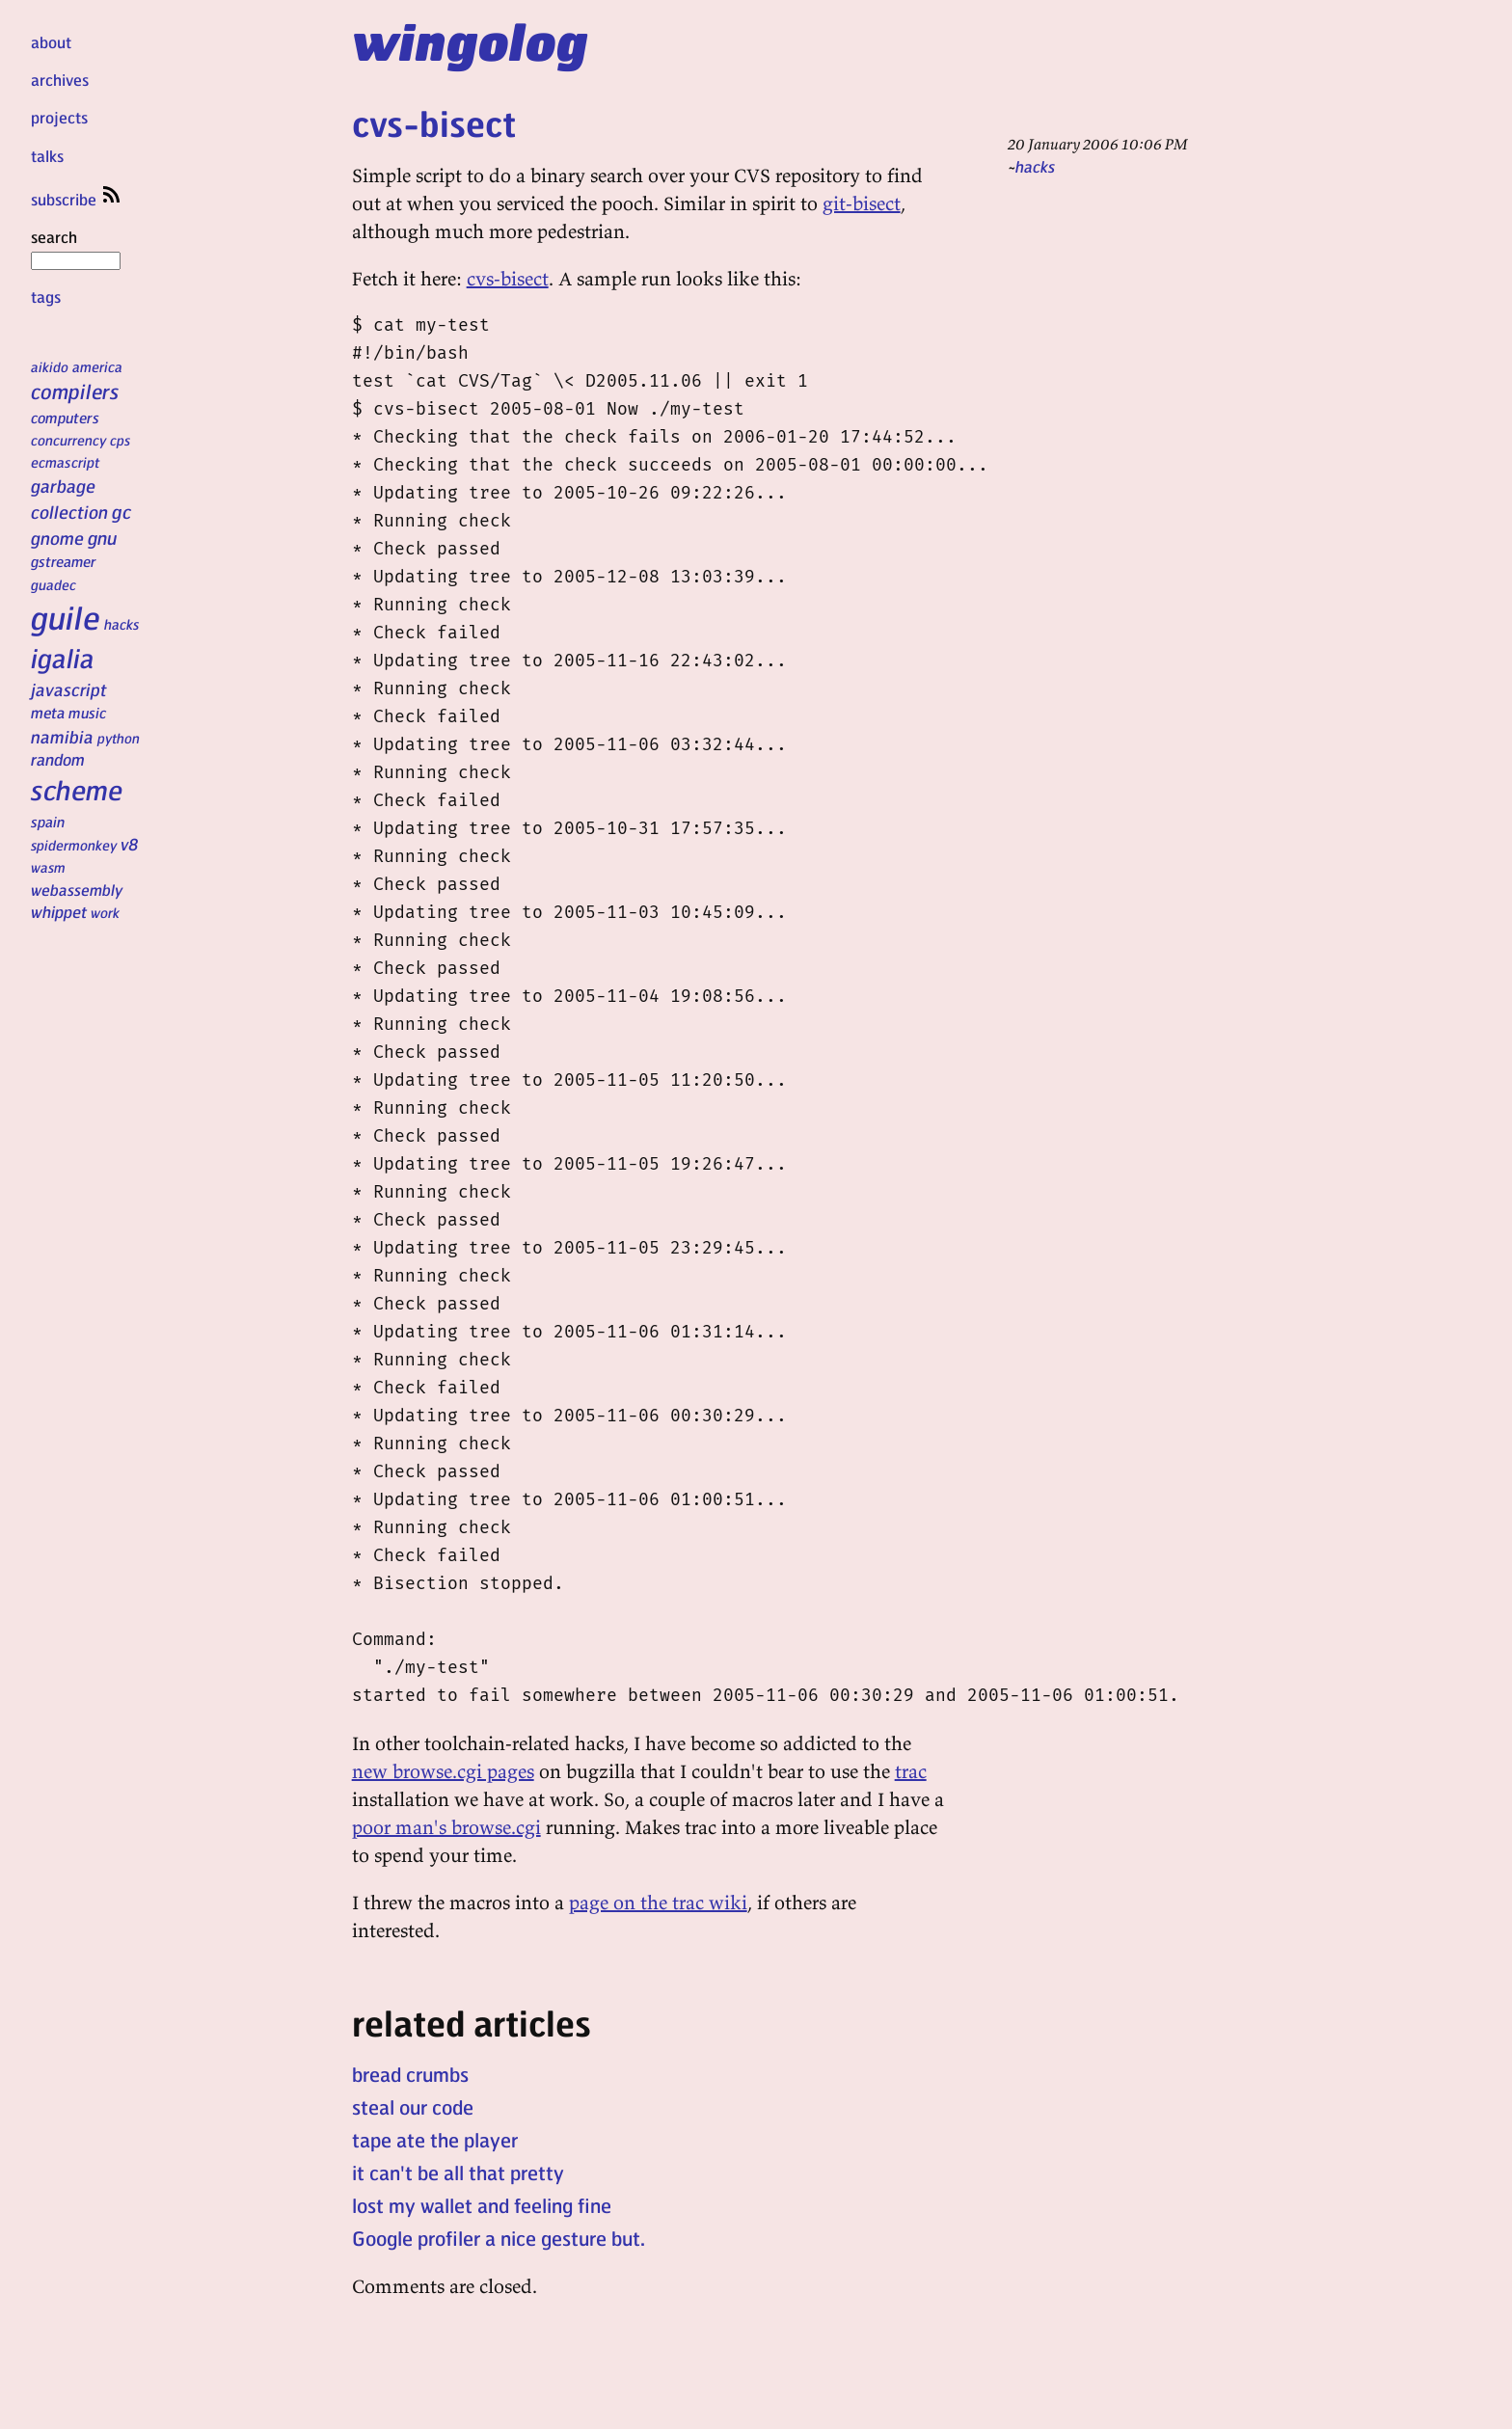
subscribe (77, 199)
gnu (102, 537)
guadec (53, 584)
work (105, 912)
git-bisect (862, 203)
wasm (48, 867)
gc (121, 511)
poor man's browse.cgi (446, 1827)
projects (59, 117)
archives (60, 79)
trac (911, 1771)
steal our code (412, 2106)
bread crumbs (410, 2074)
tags (46, 296)
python (118, 737)
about (51, 42)
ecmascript (65, 462)
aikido (49, 366)
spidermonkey (74, 844)
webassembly (76, 889)
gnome (57, 537)
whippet (59, 912)
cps (120, 439)
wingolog (470, 40)
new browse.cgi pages (443, 1771)
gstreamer (63, 561)
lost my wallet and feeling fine (481, 2205)
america (97, 366)
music (87, 712)
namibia (62, 736)
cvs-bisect (434, 123)
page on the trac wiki (658, 1902)
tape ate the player (435, 2139)
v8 (130, 843)
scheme (76, 789)
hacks (122, 624)
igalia (62, 657)
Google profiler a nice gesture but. (498, 2238)
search (76, 248)
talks (47, 156)
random (58, 758)
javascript (69, 689)
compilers (75, 391)
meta (48, 712)
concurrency (68, 439)
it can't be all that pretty (458, 2172)
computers (65, 417)
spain (48, 821)
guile (65, 617)
